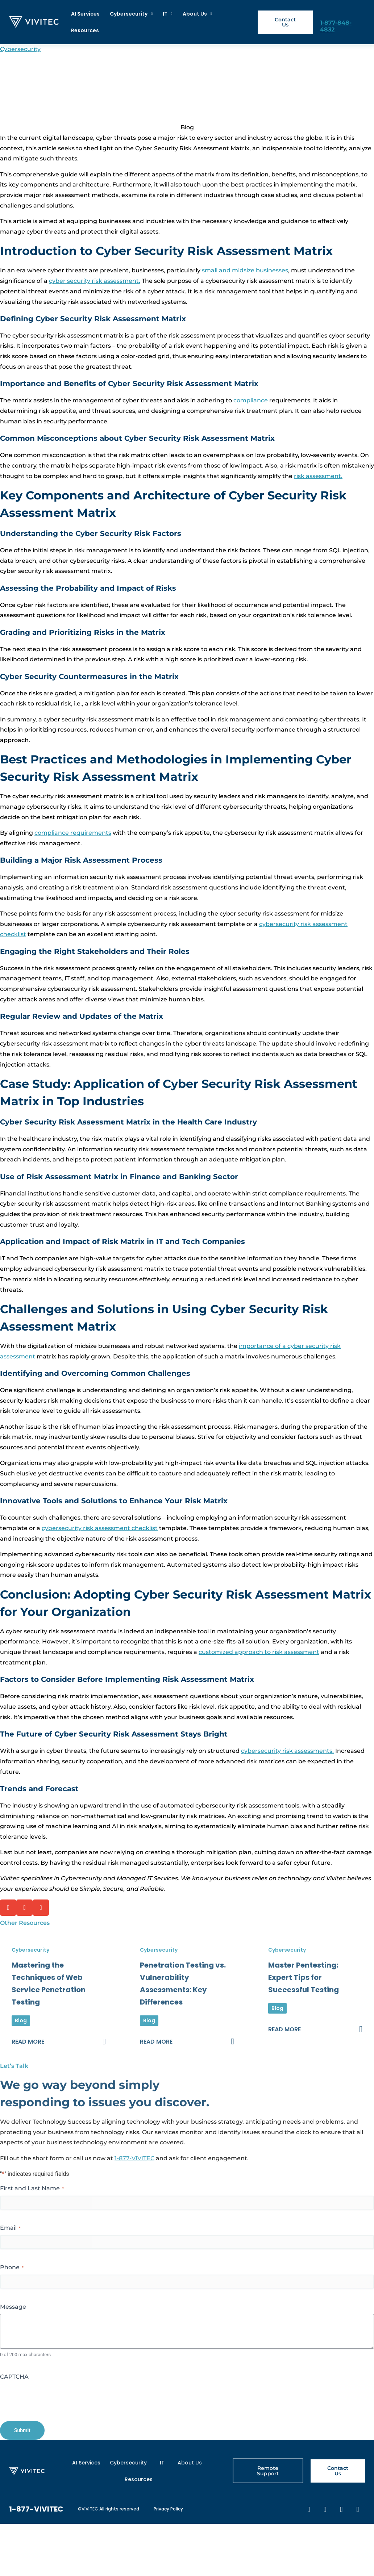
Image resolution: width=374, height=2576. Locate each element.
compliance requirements (72, 832)
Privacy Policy (168, 2509)
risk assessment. (318, 476)
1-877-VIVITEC (134, 2158)
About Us (197, 13)
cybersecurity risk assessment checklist (100, 1528)
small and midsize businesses (245, 270)
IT (168, 13)
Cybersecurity (131, 13)
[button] (8, 1907)
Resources (85, 30)
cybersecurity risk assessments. (287, 1750)
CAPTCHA (14, 2376)
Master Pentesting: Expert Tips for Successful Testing (303, 1977)
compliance (251, 400)
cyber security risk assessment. (94, 280)
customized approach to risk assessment (259, 1652)
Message (13, 2306)
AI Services (85, 13)
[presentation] (55, 2398)
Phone (12, 2267)
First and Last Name (32, 2188)
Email (10, 2227)
